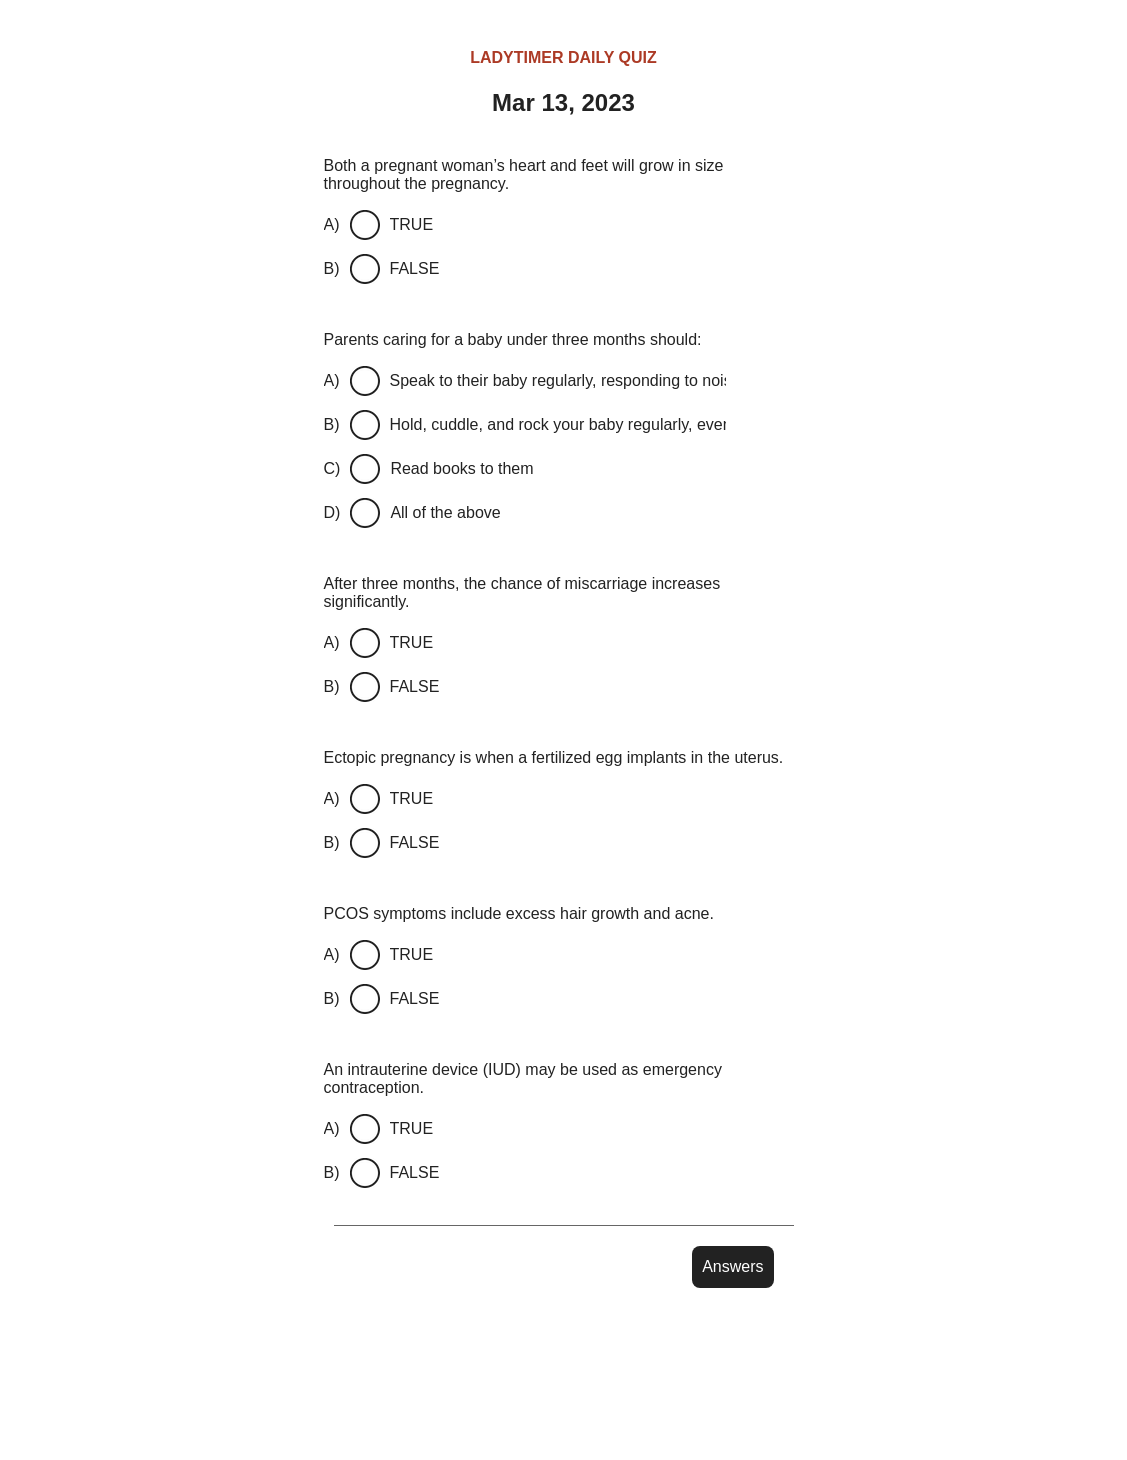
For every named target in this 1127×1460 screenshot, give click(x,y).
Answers (732, 1266)
